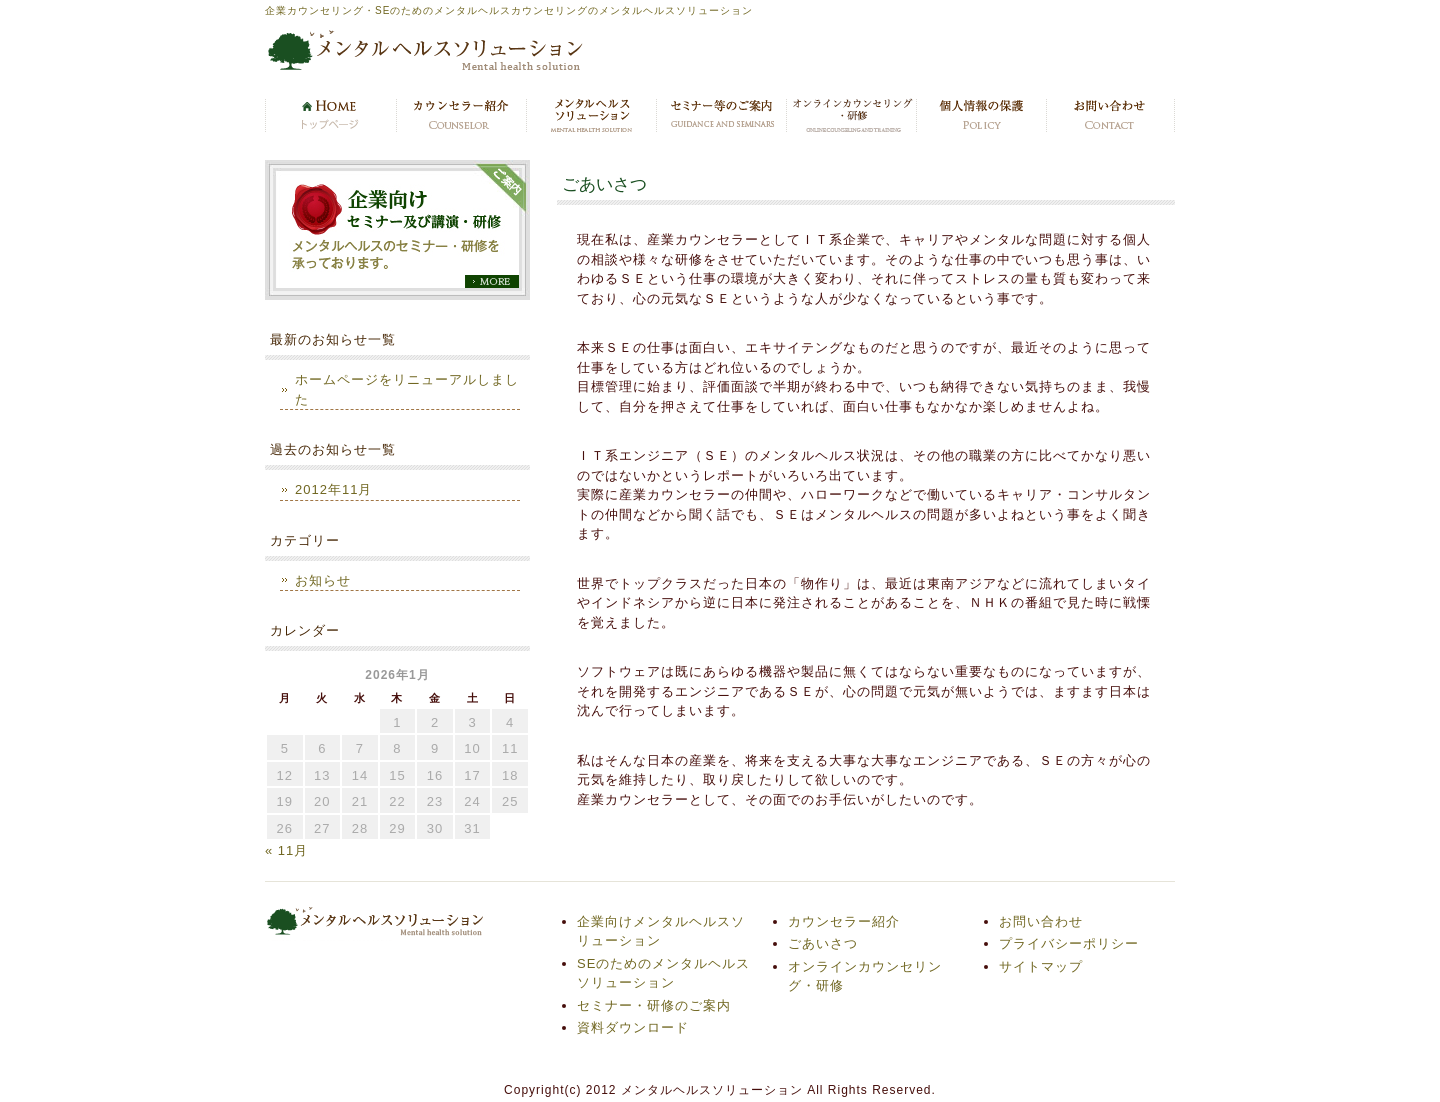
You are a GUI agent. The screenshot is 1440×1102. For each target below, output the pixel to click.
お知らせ (323, 580)
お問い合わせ (1110, 117)
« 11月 (286, 850)
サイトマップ (1041, 966)
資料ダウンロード (633, 1027)
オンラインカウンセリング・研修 (850, 117)
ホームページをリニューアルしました (407, 389)
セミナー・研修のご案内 (720, 117)
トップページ (330, 117)
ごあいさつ (823, 943)
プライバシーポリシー (980, 117)
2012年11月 (333, 489)
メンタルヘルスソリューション (590, 117)
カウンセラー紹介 (460, 117)
